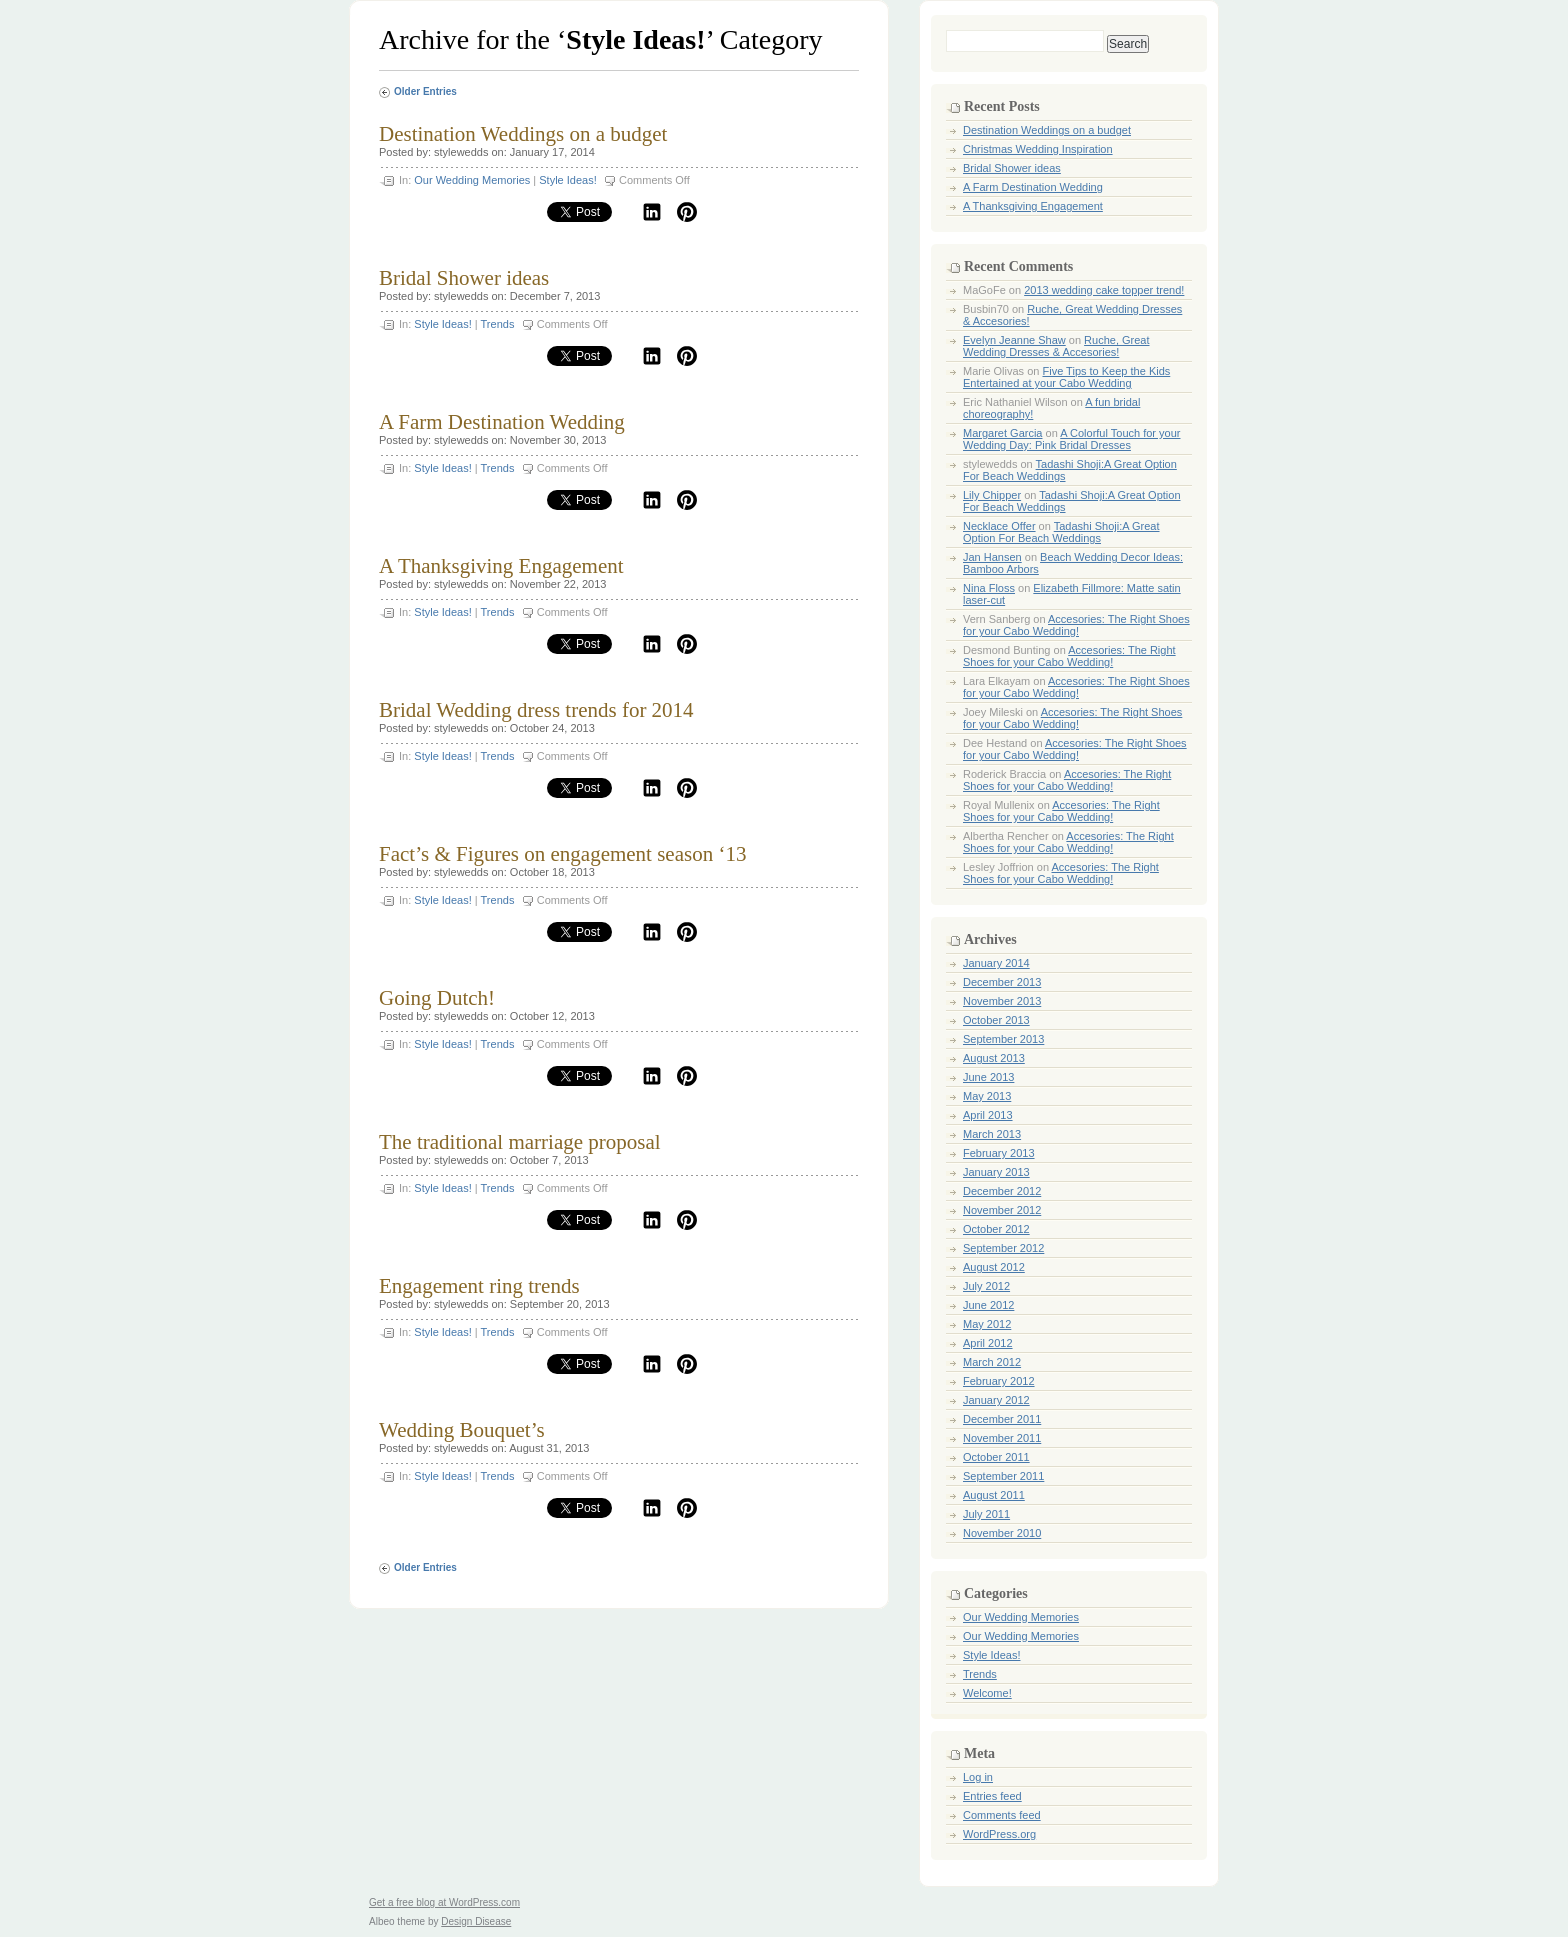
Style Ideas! (567, 180)
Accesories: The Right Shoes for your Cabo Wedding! (1076, 625)
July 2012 (986, 1286)
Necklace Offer (999, 526)
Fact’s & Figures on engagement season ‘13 (562, 854)
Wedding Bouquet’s (462, 1430)
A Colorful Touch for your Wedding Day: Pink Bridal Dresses (1071, 439)
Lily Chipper (992, 495)
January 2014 (996, 963)
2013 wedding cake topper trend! (1104, 290)
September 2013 (1003, 1039)
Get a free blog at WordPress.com (444, 1902)
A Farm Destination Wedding (502, 422)
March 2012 (992, 1362)
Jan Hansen (992, 557)
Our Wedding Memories (472, 180)
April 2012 (988, 1343)
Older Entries (425, 91)
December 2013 (1002, 982)
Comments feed (1002, 1815)
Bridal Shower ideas (464, 278)
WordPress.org (999, 1834)
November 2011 (1002, 1438)
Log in (978, 1777)
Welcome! (987, 1693)
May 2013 (987, 1096)
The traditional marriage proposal (520, 1142)
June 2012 (988, 1305)
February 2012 (999, 1381)
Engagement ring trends (479, 1286)
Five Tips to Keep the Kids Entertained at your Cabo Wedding (1066, 377)
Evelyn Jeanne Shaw (1014, 340)
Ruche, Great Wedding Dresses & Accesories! (1056, 346)
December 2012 (1002, 1191)
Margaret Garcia (1002, 433)
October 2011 (996, 1457)
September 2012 (1003, 1248)
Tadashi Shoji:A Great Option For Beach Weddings (1061, 532)
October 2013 (996, 1020)
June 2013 (988, 1077)
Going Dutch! (437, 998)
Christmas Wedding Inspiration (1038, 149)
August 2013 (994, 1058)
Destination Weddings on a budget (523, 134)
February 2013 (999, 1153)
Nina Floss (989, 588)
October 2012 (996, 1229)
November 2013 (1002, 1001)
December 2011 (1002, 1419)
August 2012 (994, 1267)
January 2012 (996, 1400)
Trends (498, 324)
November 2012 (1002, 1210)
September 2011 (1003, 1476)
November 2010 (1002, 1533)
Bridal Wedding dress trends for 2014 (536, 710)
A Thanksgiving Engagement (501, 566)
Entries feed (992, 1796)
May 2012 (987, 1324)
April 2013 (988, 1115)
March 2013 (992, 1134)
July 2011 (986, 1514)
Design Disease (476, 1921)
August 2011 (994, 1495)
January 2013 (996, 1172)
